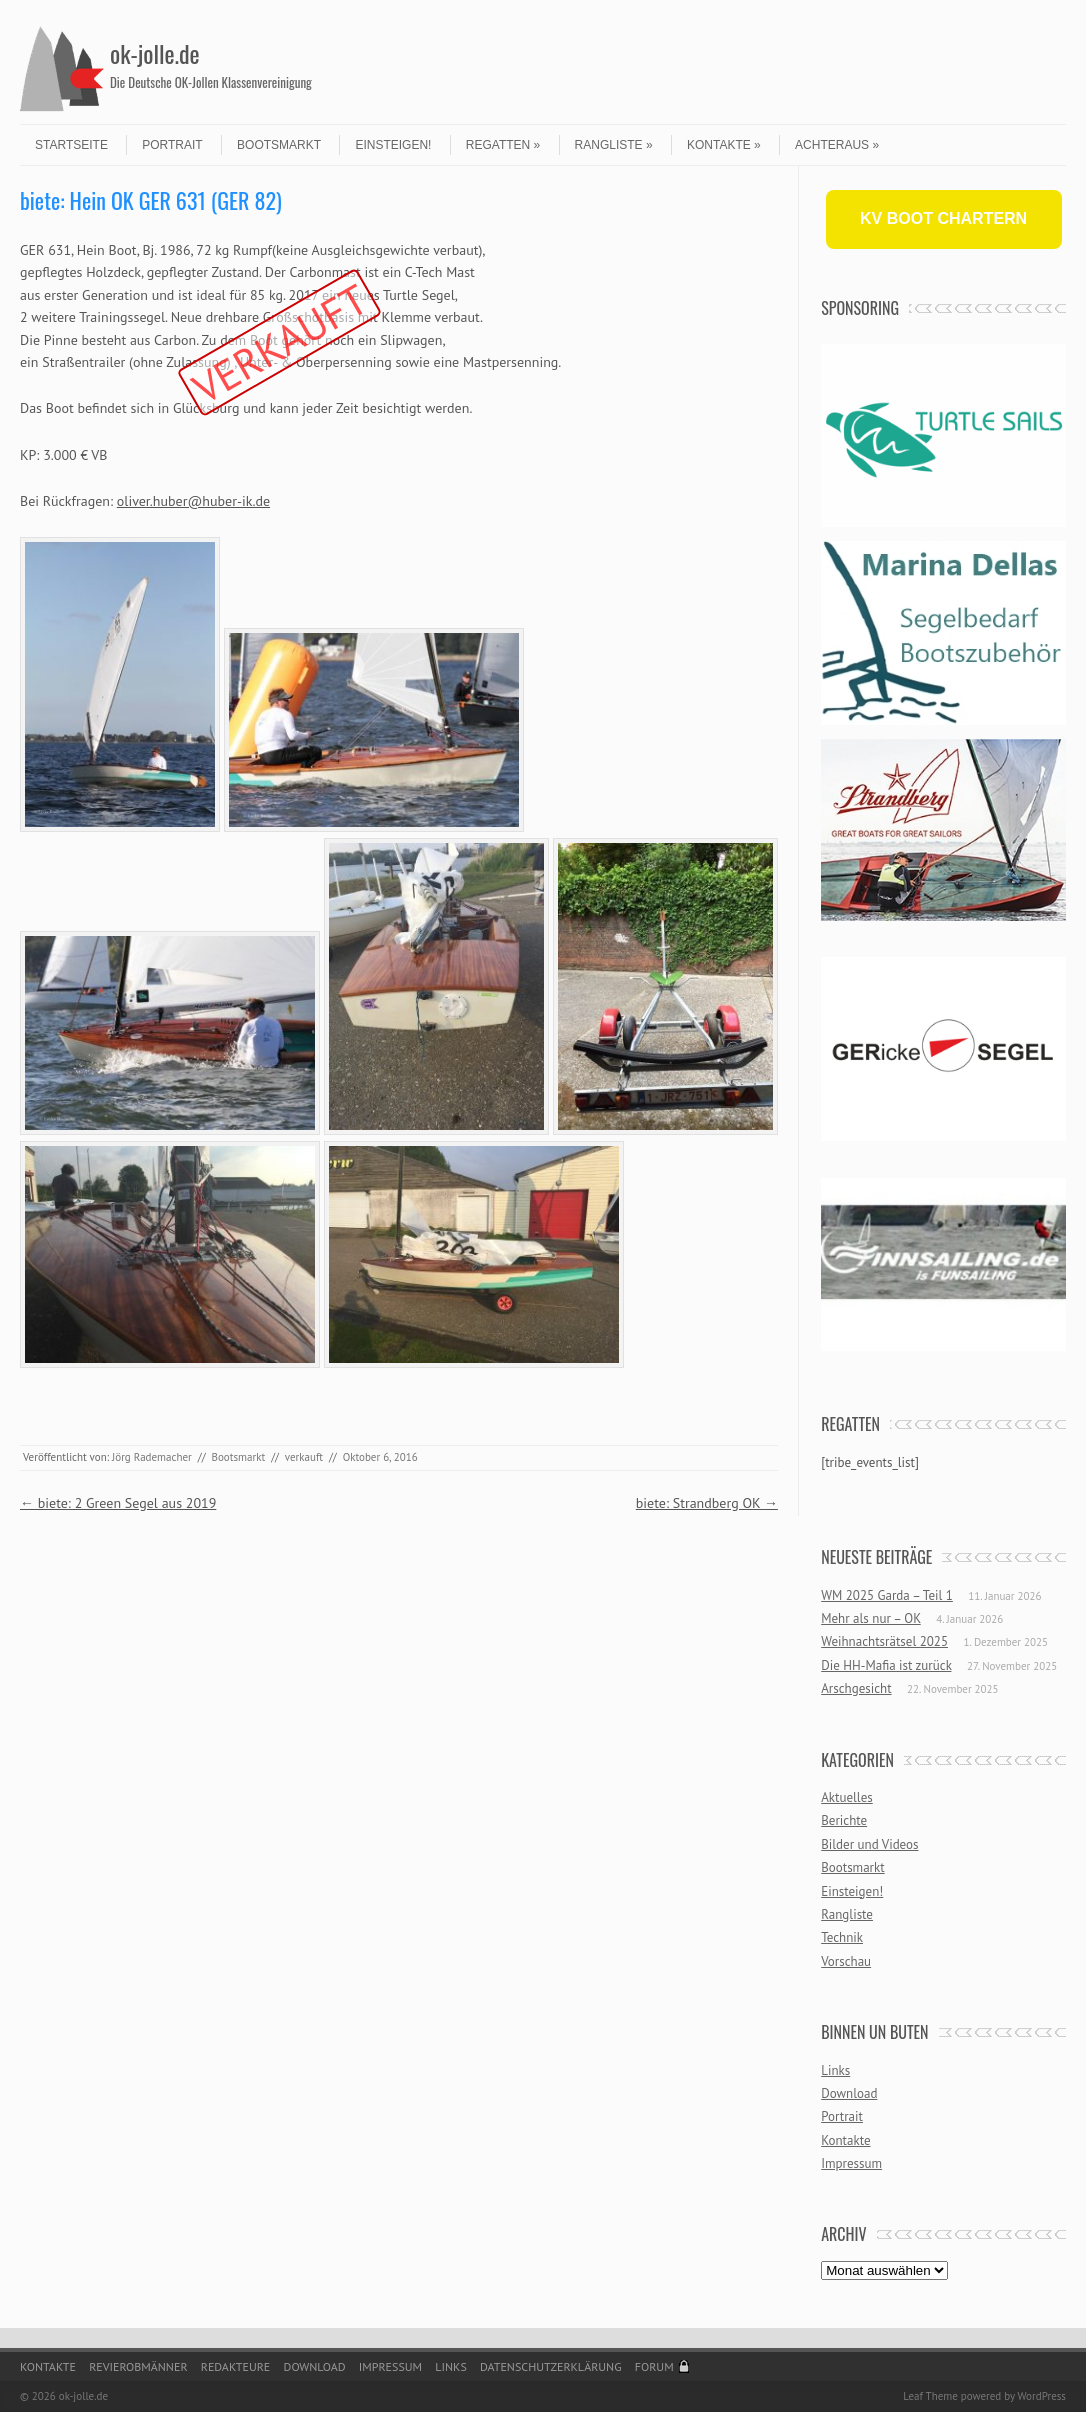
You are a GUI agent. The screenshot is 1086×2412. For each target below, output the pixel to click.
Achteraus (837, 145)
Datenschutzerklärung (551, 2366)
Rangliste (614, 145)
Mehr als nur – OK (871, 1618)
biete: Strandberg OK (707, 1503)
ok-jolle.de (155, 53)
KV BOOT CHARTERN (943, 218)
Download (849, 2093)
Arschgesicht (856, 1688)
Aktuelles (847, 1797)
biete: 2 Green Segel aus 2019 (118, 1503)
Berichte (844, 1820)
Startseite (71, 145)
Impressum (851, 2163)
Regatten (503, 145)
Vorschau (846, 1961)
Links (835, 2070)
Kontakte (724, 145)
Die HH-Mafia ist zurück (886, 1665)
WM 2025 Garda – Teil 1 (887, 1595)
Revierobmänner (138, 2366)
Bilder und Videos (869, 1844)
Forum (654, 2366)
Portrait (172, 145)
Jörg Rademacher (152, 1457)
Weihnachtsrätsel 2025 (884, 1641)
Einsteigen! (393, 145)
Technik (842, 1937)
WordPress (1041, 2396)
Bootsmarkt (279, 145)
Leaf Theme (930, 2396)
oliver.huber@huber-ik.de (193, 501)
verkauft (304, 1457)
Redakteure (236, 2366)
